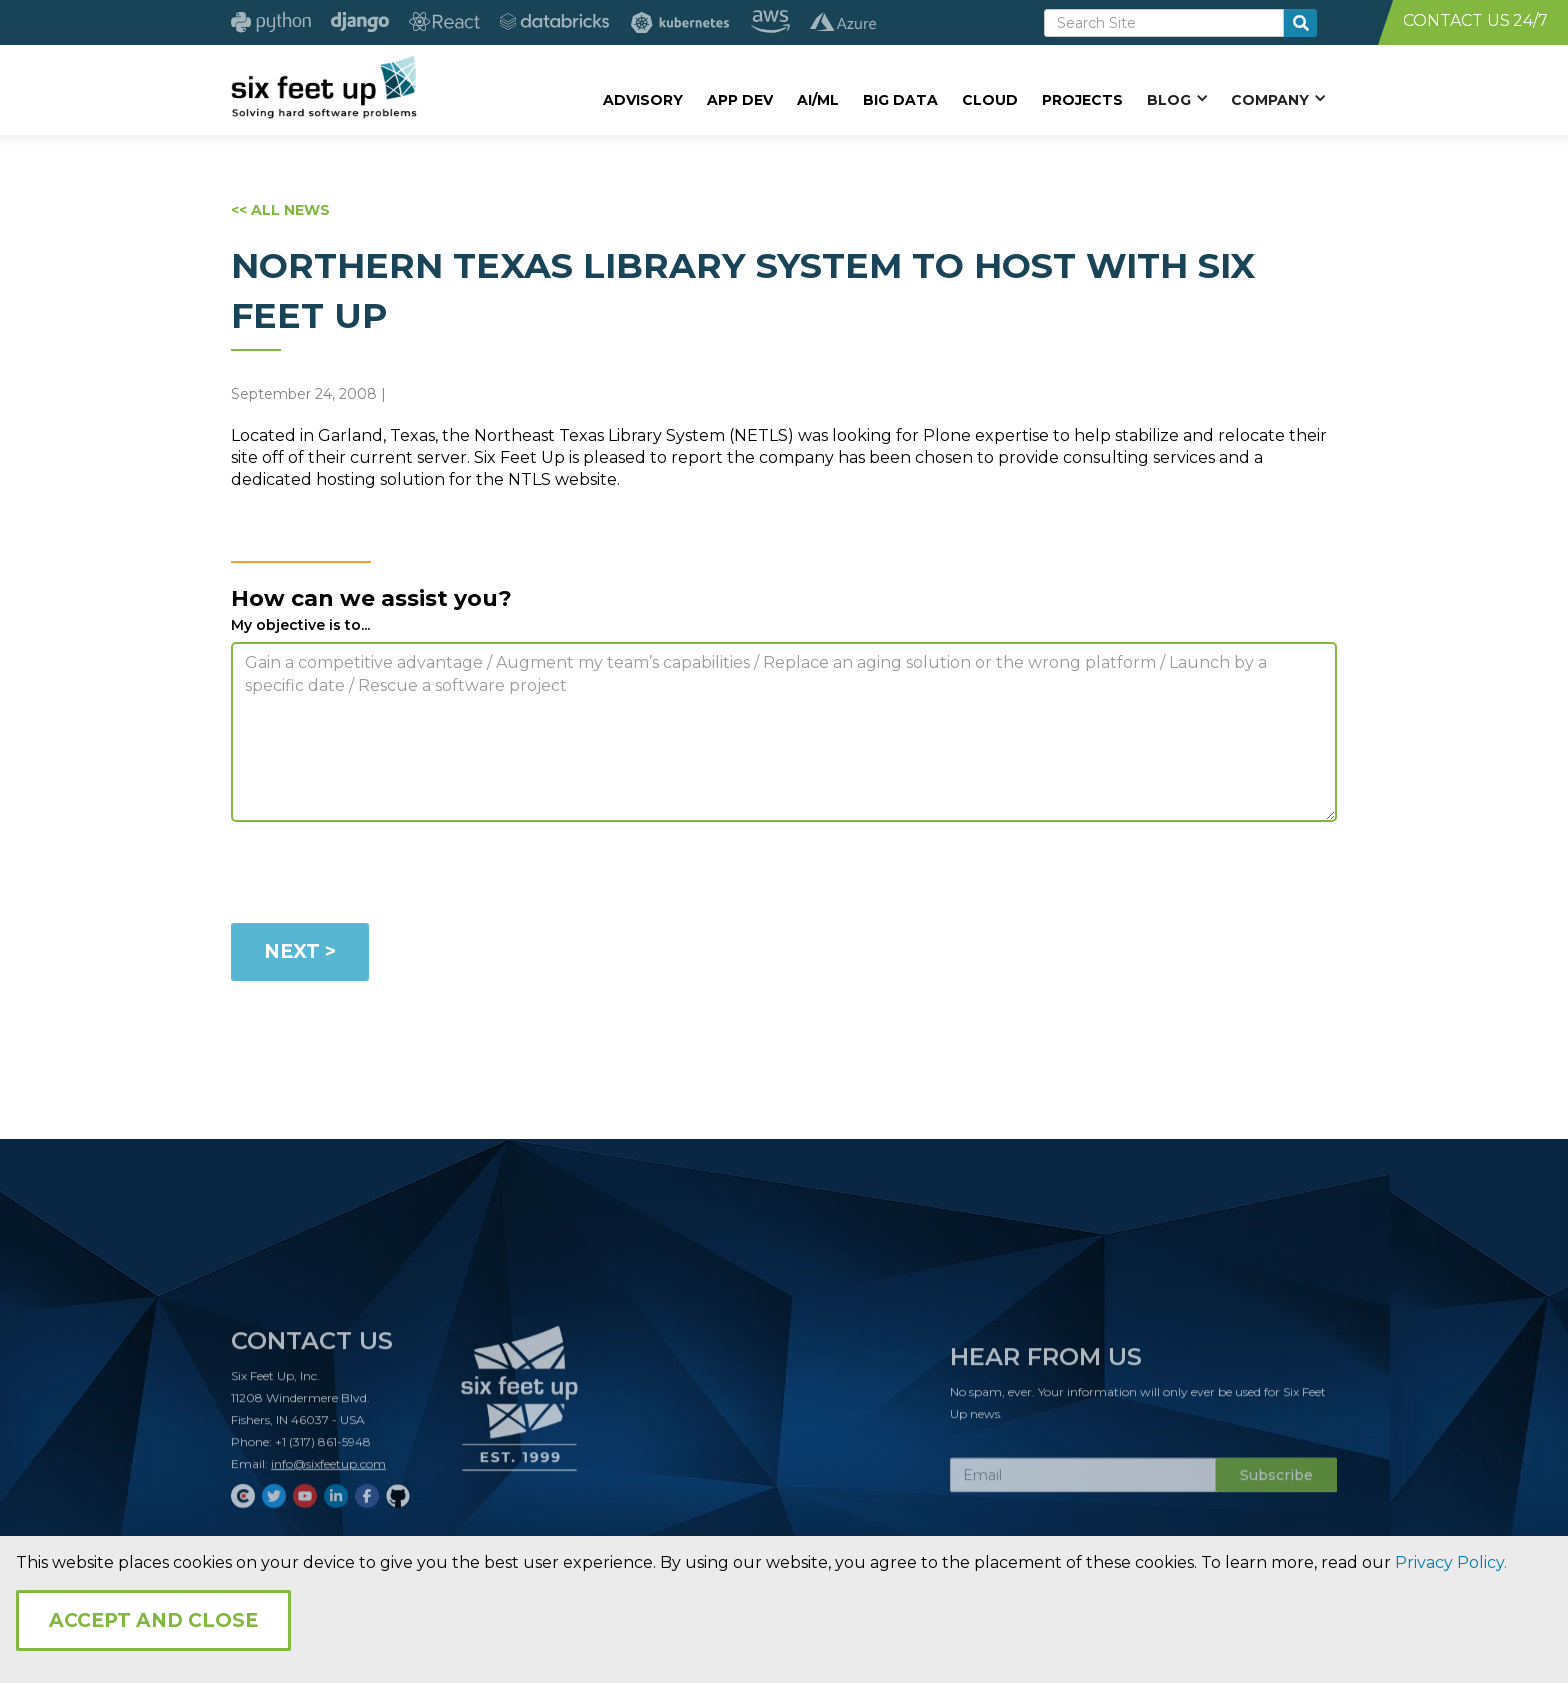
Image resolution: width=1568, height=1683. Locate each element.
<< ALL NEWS (280, 210)
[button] (1177, 99)
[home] (323, 87)
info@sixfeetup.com (328, 1471)
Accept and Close (153, 1620)
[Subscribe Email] (1083, 1483)
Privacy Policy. (1451, 1562)
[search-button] (1300, 23)
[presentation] (383, 876)
